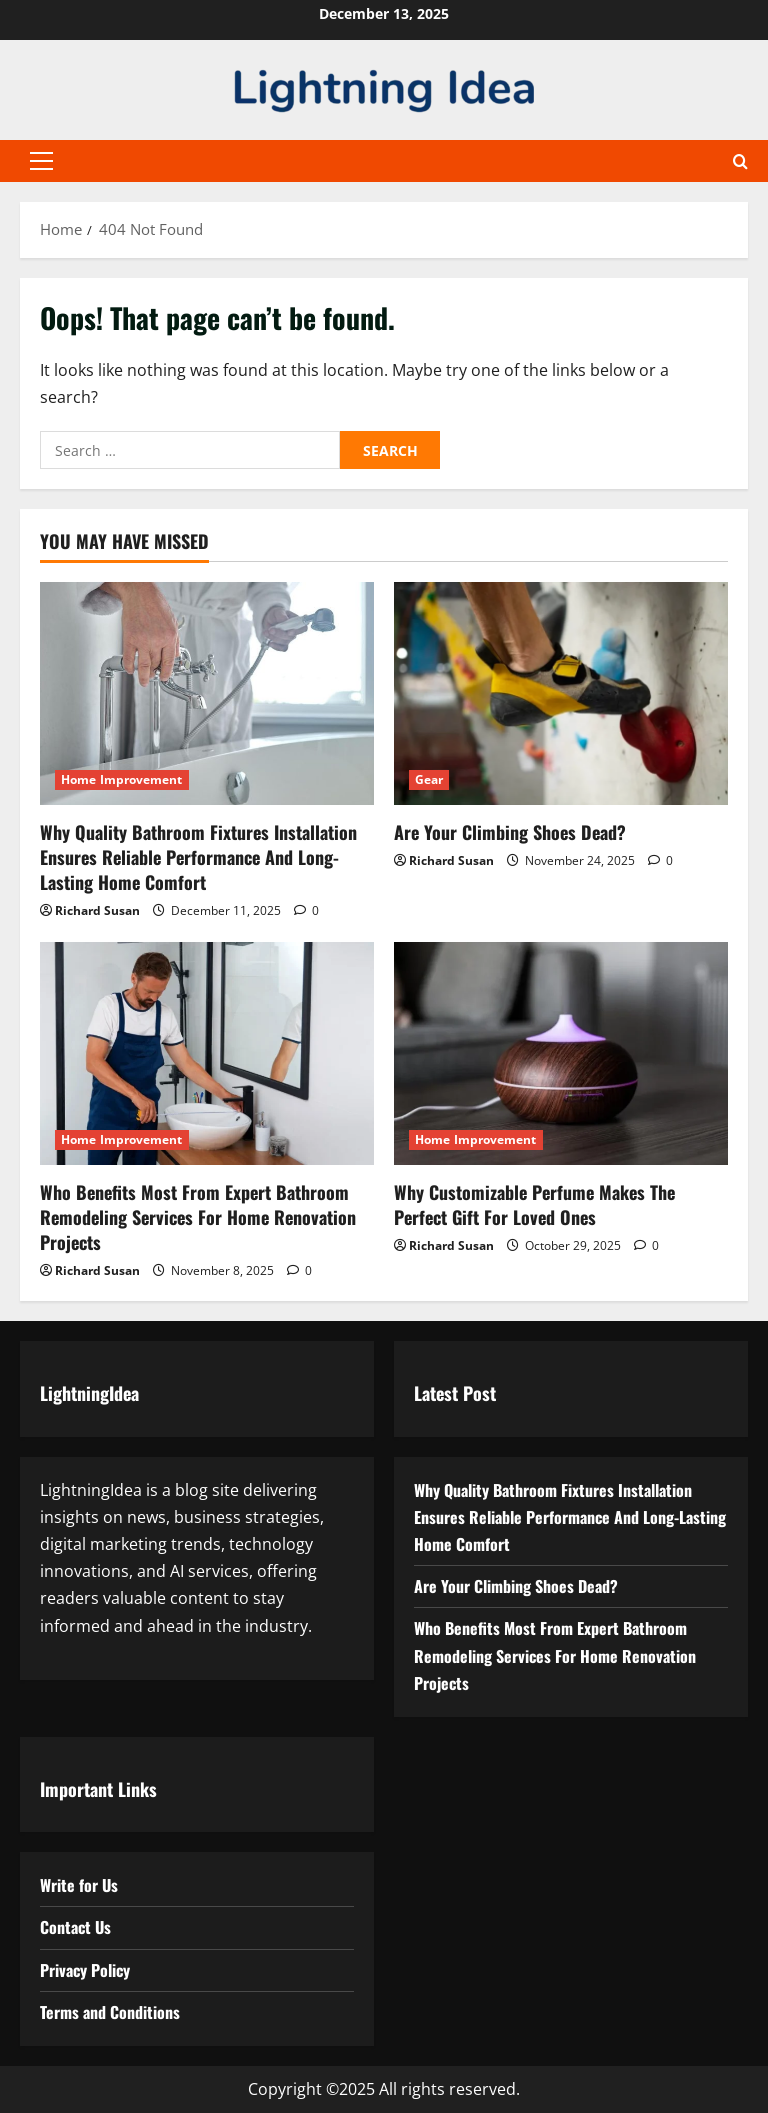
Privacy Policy (85, 1970)
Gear (429, 779)
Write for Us (79, 1885)
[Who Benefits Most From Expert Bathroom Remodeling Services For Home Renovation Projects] (207, 1053)
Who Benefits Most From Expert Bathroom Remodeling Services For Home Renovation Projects (198, 1217)
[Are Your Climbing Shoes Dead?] (561, 693)
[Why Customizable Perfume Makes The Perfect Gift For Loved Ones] (561, 1053)
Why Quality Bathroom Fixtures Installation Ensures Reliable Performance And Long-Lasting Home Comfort (198, 857)
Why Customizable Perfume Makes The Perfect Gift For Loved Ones (534, 1204)
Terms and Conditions (110, 2012)
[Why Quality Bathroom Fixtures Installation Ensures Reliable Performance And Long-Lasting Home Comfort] (207, 693)
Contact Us (75, 1927)
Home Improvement (122, 779)
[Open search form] (740, 161)
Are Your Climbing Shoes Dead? (510, 832)
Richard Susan (97, 910)
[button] (41, 161)
